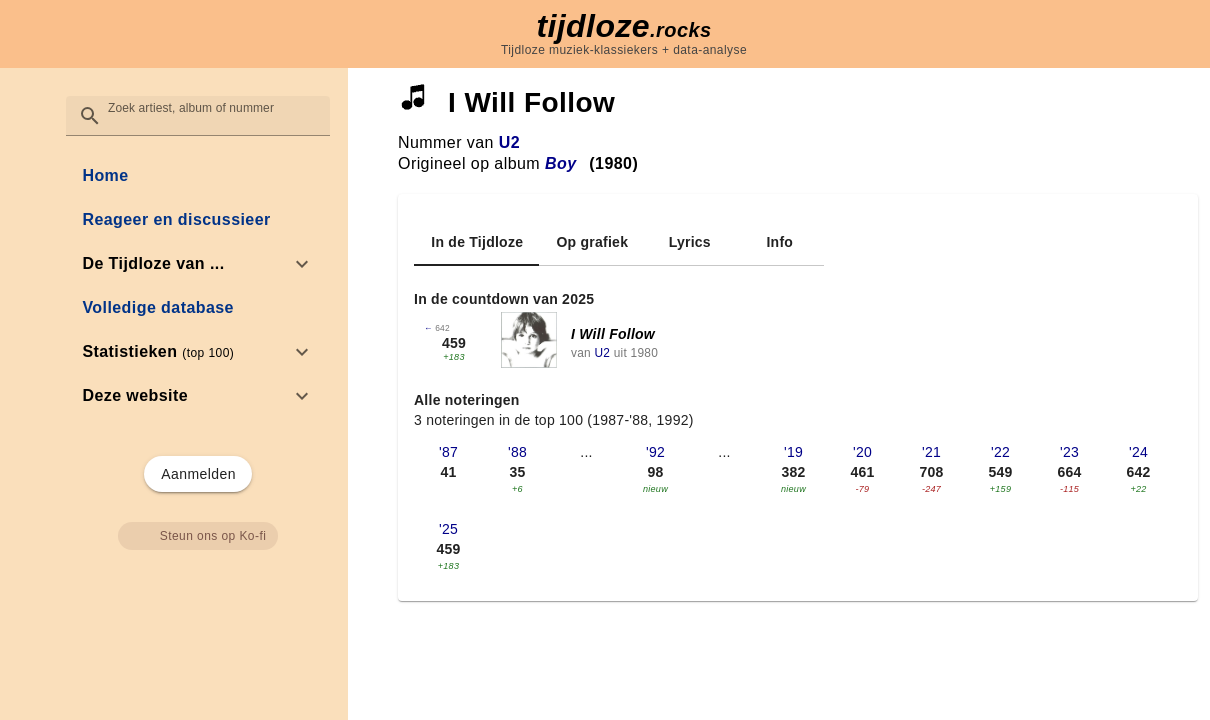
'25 (448, 529)
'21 (931, 452)
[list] (197, 286)
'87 (448, 452)
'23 (1069, 452)
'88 (517, 452)
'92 (655, 452)
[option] (197, 264)
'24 (1138, 452)
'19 (793, 452)
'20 (862, 452)
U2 (509, 142)
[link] (197, 176)
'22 (1000, 452)
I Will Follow (613, 334)
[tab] (476, 242)
